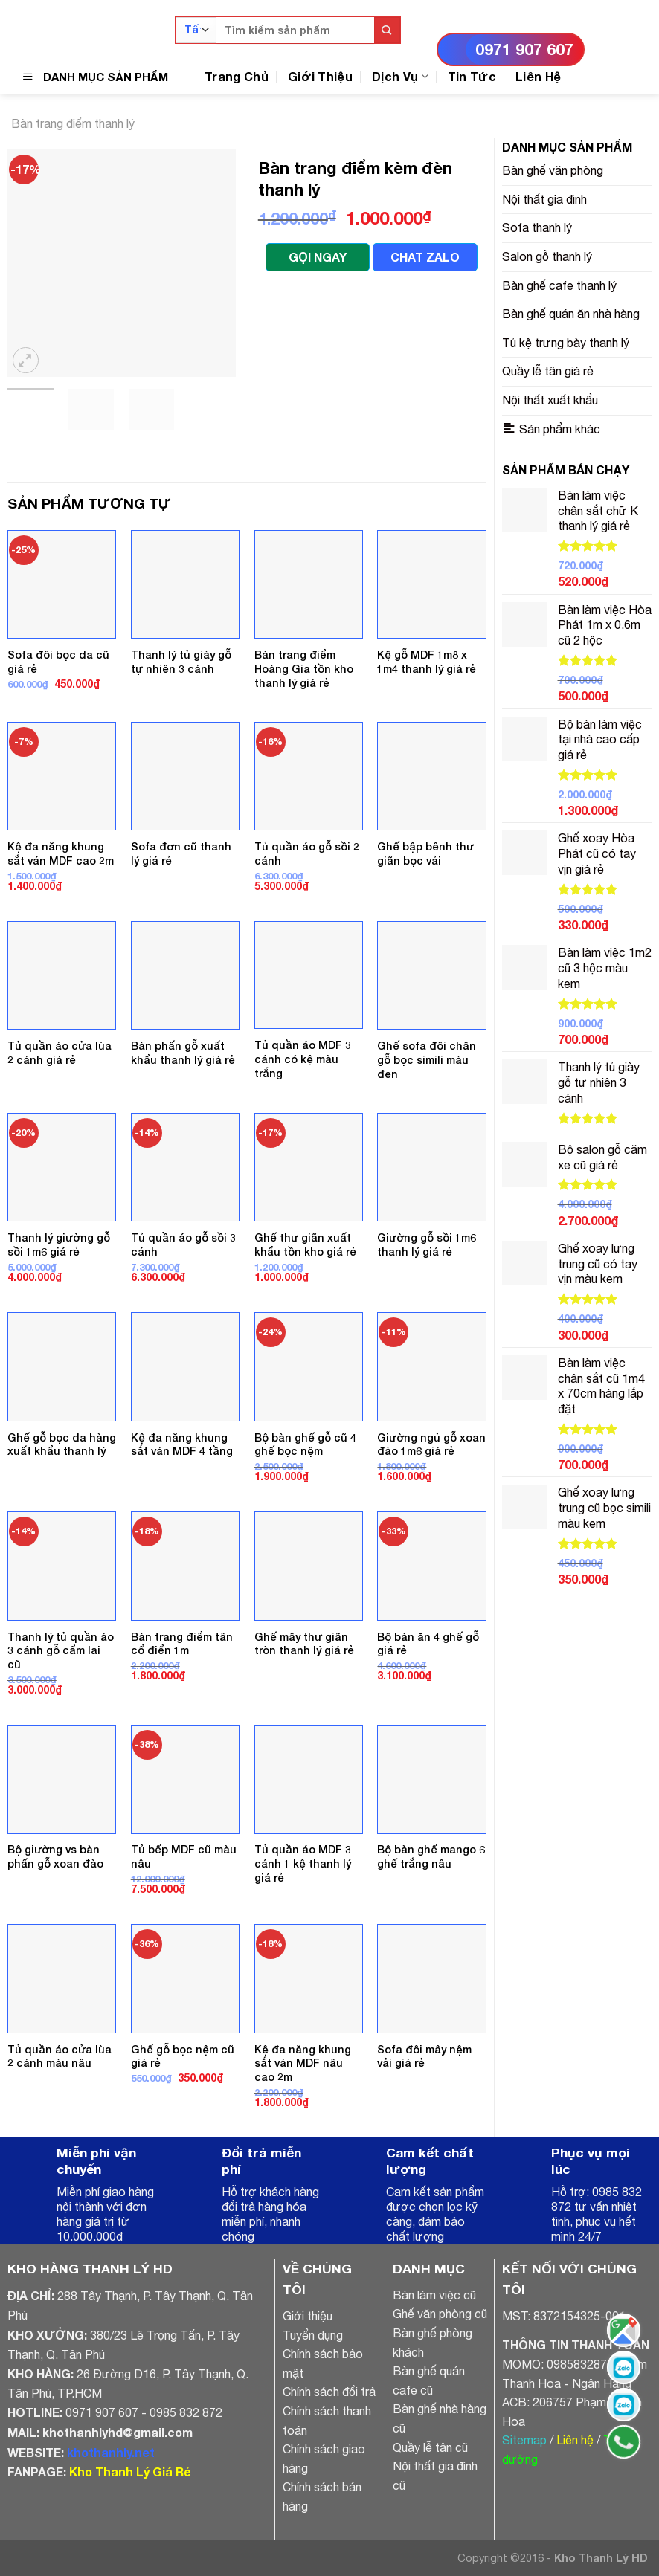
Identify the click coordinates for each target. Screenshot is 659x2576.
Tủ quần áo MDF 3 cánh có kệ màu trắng (302, 1059)
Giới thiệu (307, 2315)
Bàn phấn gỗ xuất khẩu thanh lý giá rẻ (183, 1052)
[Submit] (387, 30)
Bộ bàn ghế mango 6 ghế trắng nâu (431, 1856)
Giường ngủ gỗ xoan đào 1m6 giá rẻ (431, 1444)
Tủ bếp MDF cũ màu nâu (184, 1856)
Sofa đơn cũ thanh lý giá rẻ (181, 853)
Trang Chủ (237, 76)
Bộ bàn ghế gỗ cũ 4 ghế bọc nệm (305, 1444)
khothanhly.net (111, 2452)
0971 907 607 (524, 49)
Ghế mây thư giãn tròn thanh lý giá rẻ (304, 1643)
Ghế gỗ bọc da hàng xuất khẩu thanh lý (61, 1444)
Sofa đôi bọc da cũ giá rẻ (58, 661)
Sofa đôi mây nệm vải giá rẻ (424, 2056)
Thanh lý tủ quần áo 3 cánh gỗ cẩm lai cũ (60, 1650)
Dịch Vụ (400, 76)
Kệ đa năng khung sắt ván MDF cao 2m (60, 853)
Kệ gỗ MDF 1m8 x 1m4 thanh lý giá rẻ (426, 661)
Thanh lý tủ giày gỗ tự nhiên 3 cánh (181, 661)
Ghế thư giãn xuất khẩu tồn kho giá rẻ (305, 1244)
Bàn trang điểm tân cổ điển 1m (182, 1643)
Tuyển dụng (313, 2335)
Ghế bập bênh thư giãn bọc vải (425, 853)
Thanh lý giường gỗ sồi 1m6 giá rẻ (58, 1244)
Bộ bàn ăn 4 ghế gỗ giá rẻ (428, 1643)
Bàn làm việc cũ (434, 2295)
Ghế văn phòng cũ (440, 2313)
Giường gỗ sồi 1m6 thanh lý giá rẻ (426, 1244)
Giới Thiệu (320, 76)
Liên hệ (575, 2440)
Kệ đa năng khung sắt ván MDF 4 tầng (182, 1444)
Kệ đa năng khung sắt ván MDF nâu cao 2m (302, 2063)
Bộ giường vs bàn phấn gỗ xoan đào (55, 1856)
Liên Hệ (538, 76)
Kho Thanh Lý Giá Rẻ (129, 2471)
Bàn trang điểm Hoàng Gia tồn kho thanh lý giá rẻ (303, 668)
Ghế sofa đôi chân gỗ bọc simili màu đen (426, 1059)
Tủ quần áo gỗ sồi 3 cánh (183, 1244)
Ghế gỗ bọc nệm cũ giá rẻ (182, 2056)
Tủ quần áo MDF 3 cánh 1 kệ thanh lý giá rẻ (302, 1863)
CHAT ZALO (425, 257)
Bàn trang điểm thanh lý (73, 123)
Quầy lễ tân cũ (430, 2447)
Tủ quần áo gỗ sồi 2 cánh (306, 853)
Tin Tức (472, 76)
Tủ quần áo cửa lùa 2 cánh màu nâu (59, 2056)
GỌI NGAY (318, 257)
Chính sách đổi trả (329, 2391)
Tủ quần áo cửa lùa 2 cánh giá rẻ (59, 1052)
